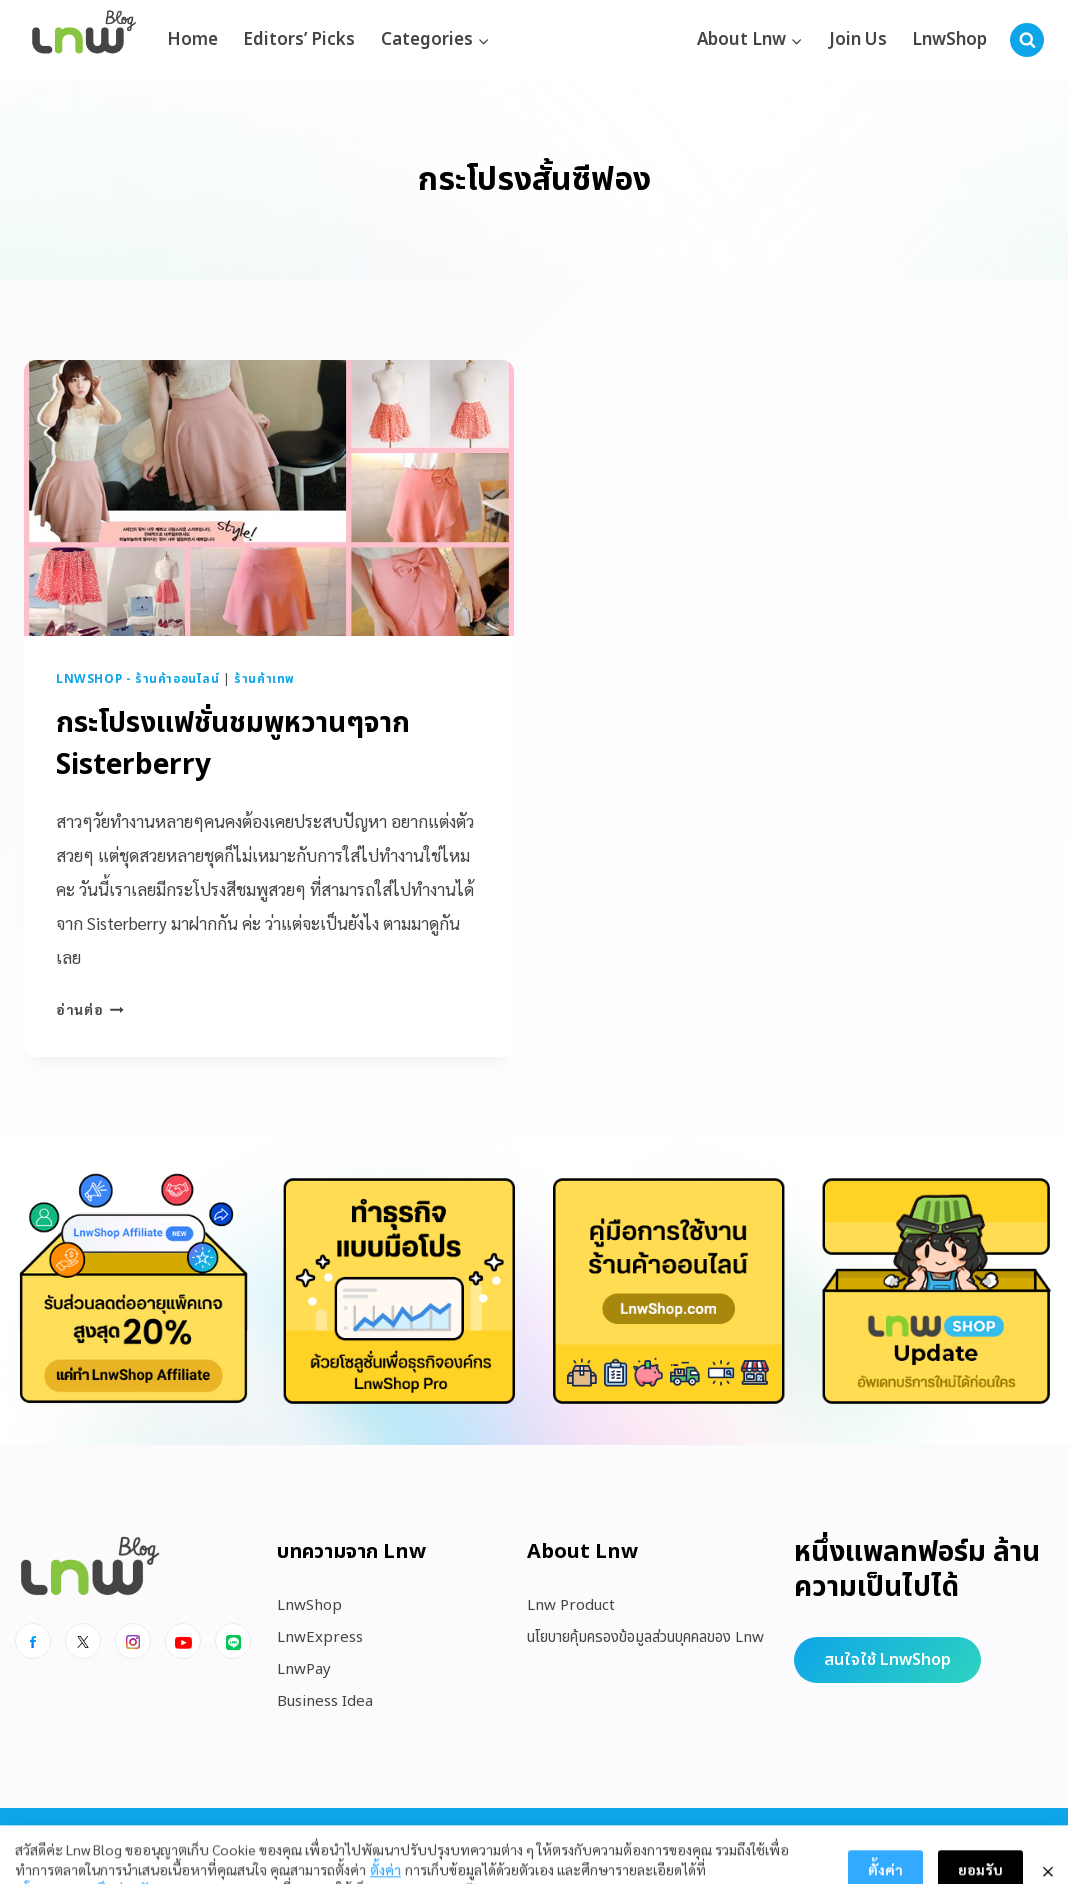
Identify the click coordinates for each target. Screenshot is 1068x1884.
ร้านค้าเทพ (264, 679)
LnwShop (949, 40)
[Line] (233, 1641)
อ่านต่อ (90, 1009)
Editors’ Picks (299, 40)
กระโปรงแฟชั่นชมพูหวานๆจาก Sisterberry (233, 744)
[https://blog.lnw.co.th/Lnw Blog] (84, 40)
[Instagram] (133, 1641)
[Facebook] (33, 1641)
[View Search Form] (1027, 40)
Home (192, 40)
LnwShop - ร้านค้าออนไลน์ (138, 679)
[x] (83, 1641)
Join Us (858, 40)
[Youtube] (183, 1641)
